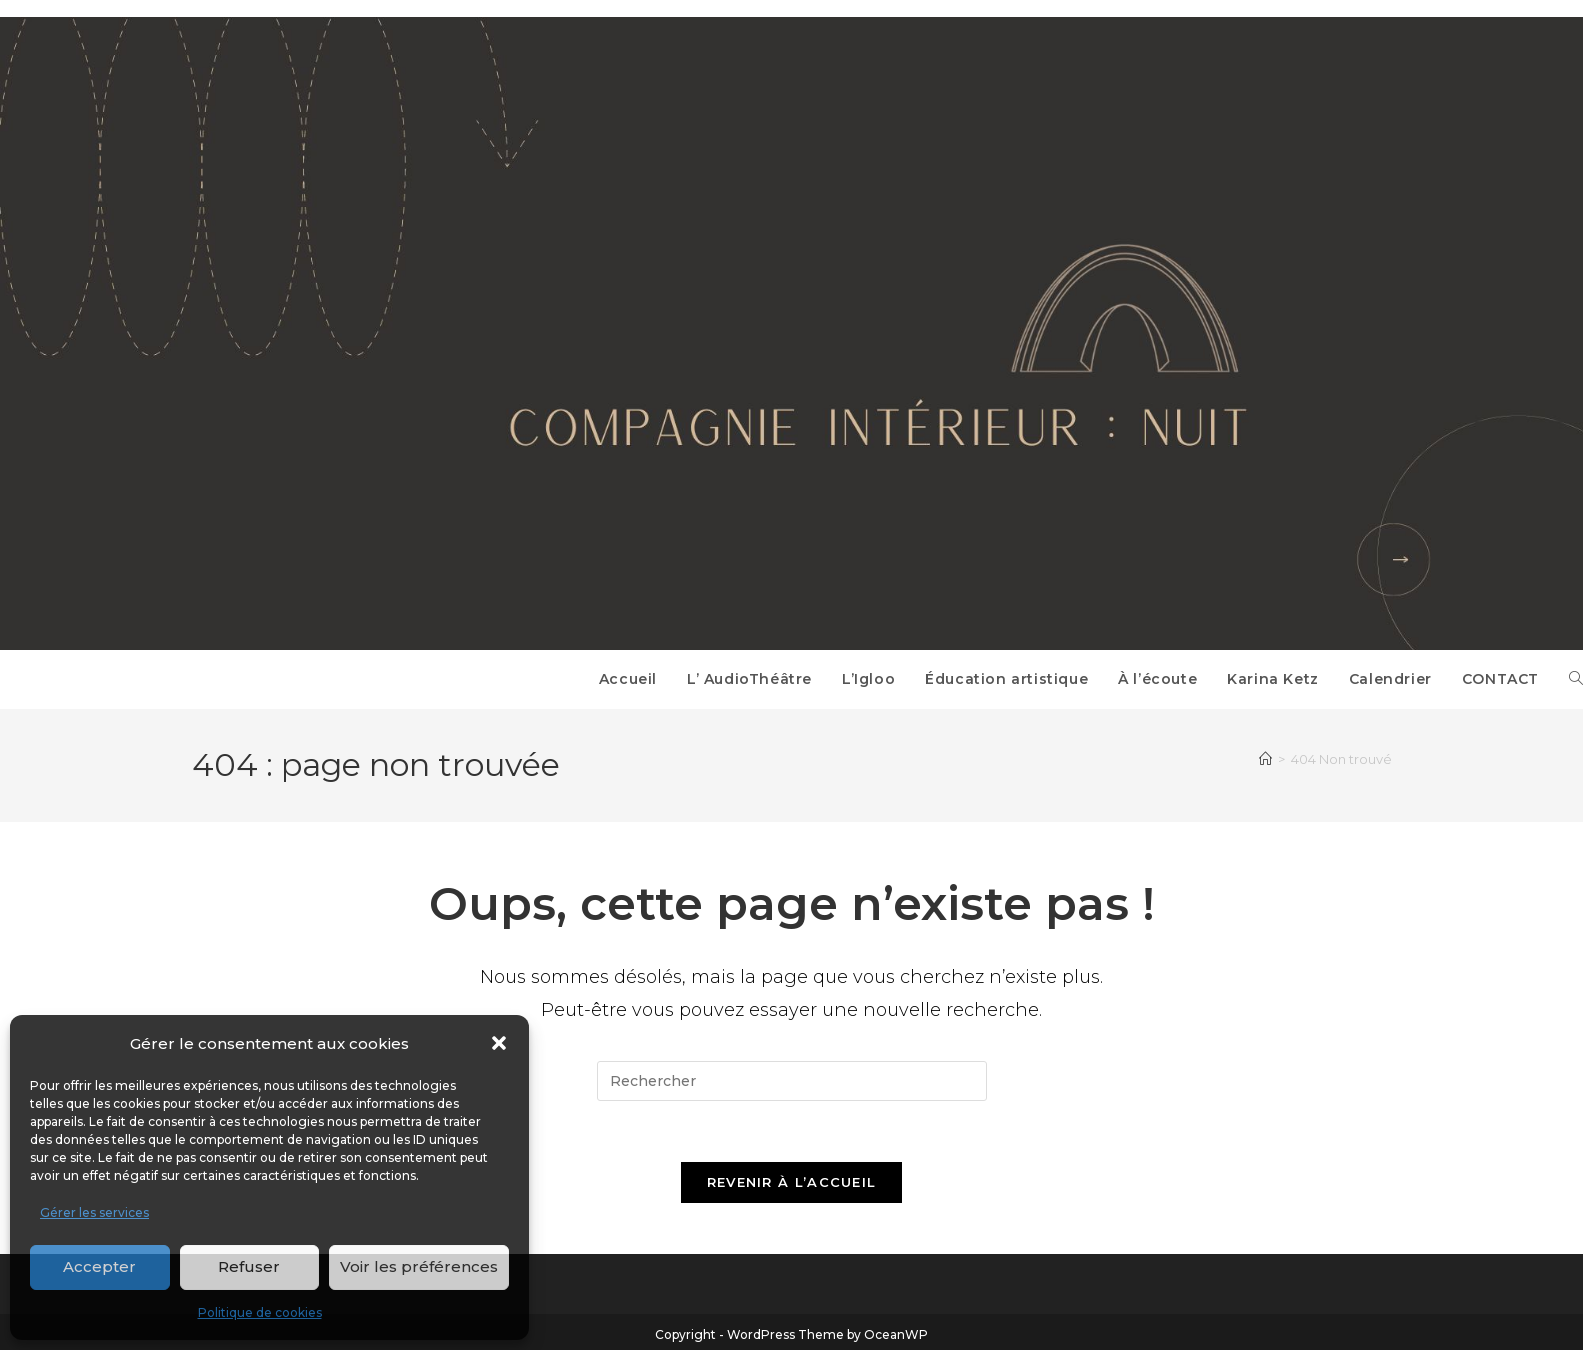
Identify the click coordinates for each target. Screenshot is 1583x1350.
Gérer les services (94, 1212)
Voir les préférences (419, 1266)
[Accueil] (1265, 759)
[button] (499, 1043)
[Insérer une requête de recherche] (792, 1081)
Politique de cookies (260, 1312)
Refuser (249, 1266)
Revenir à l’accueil (792, 1182)
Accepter (99, 1266)
